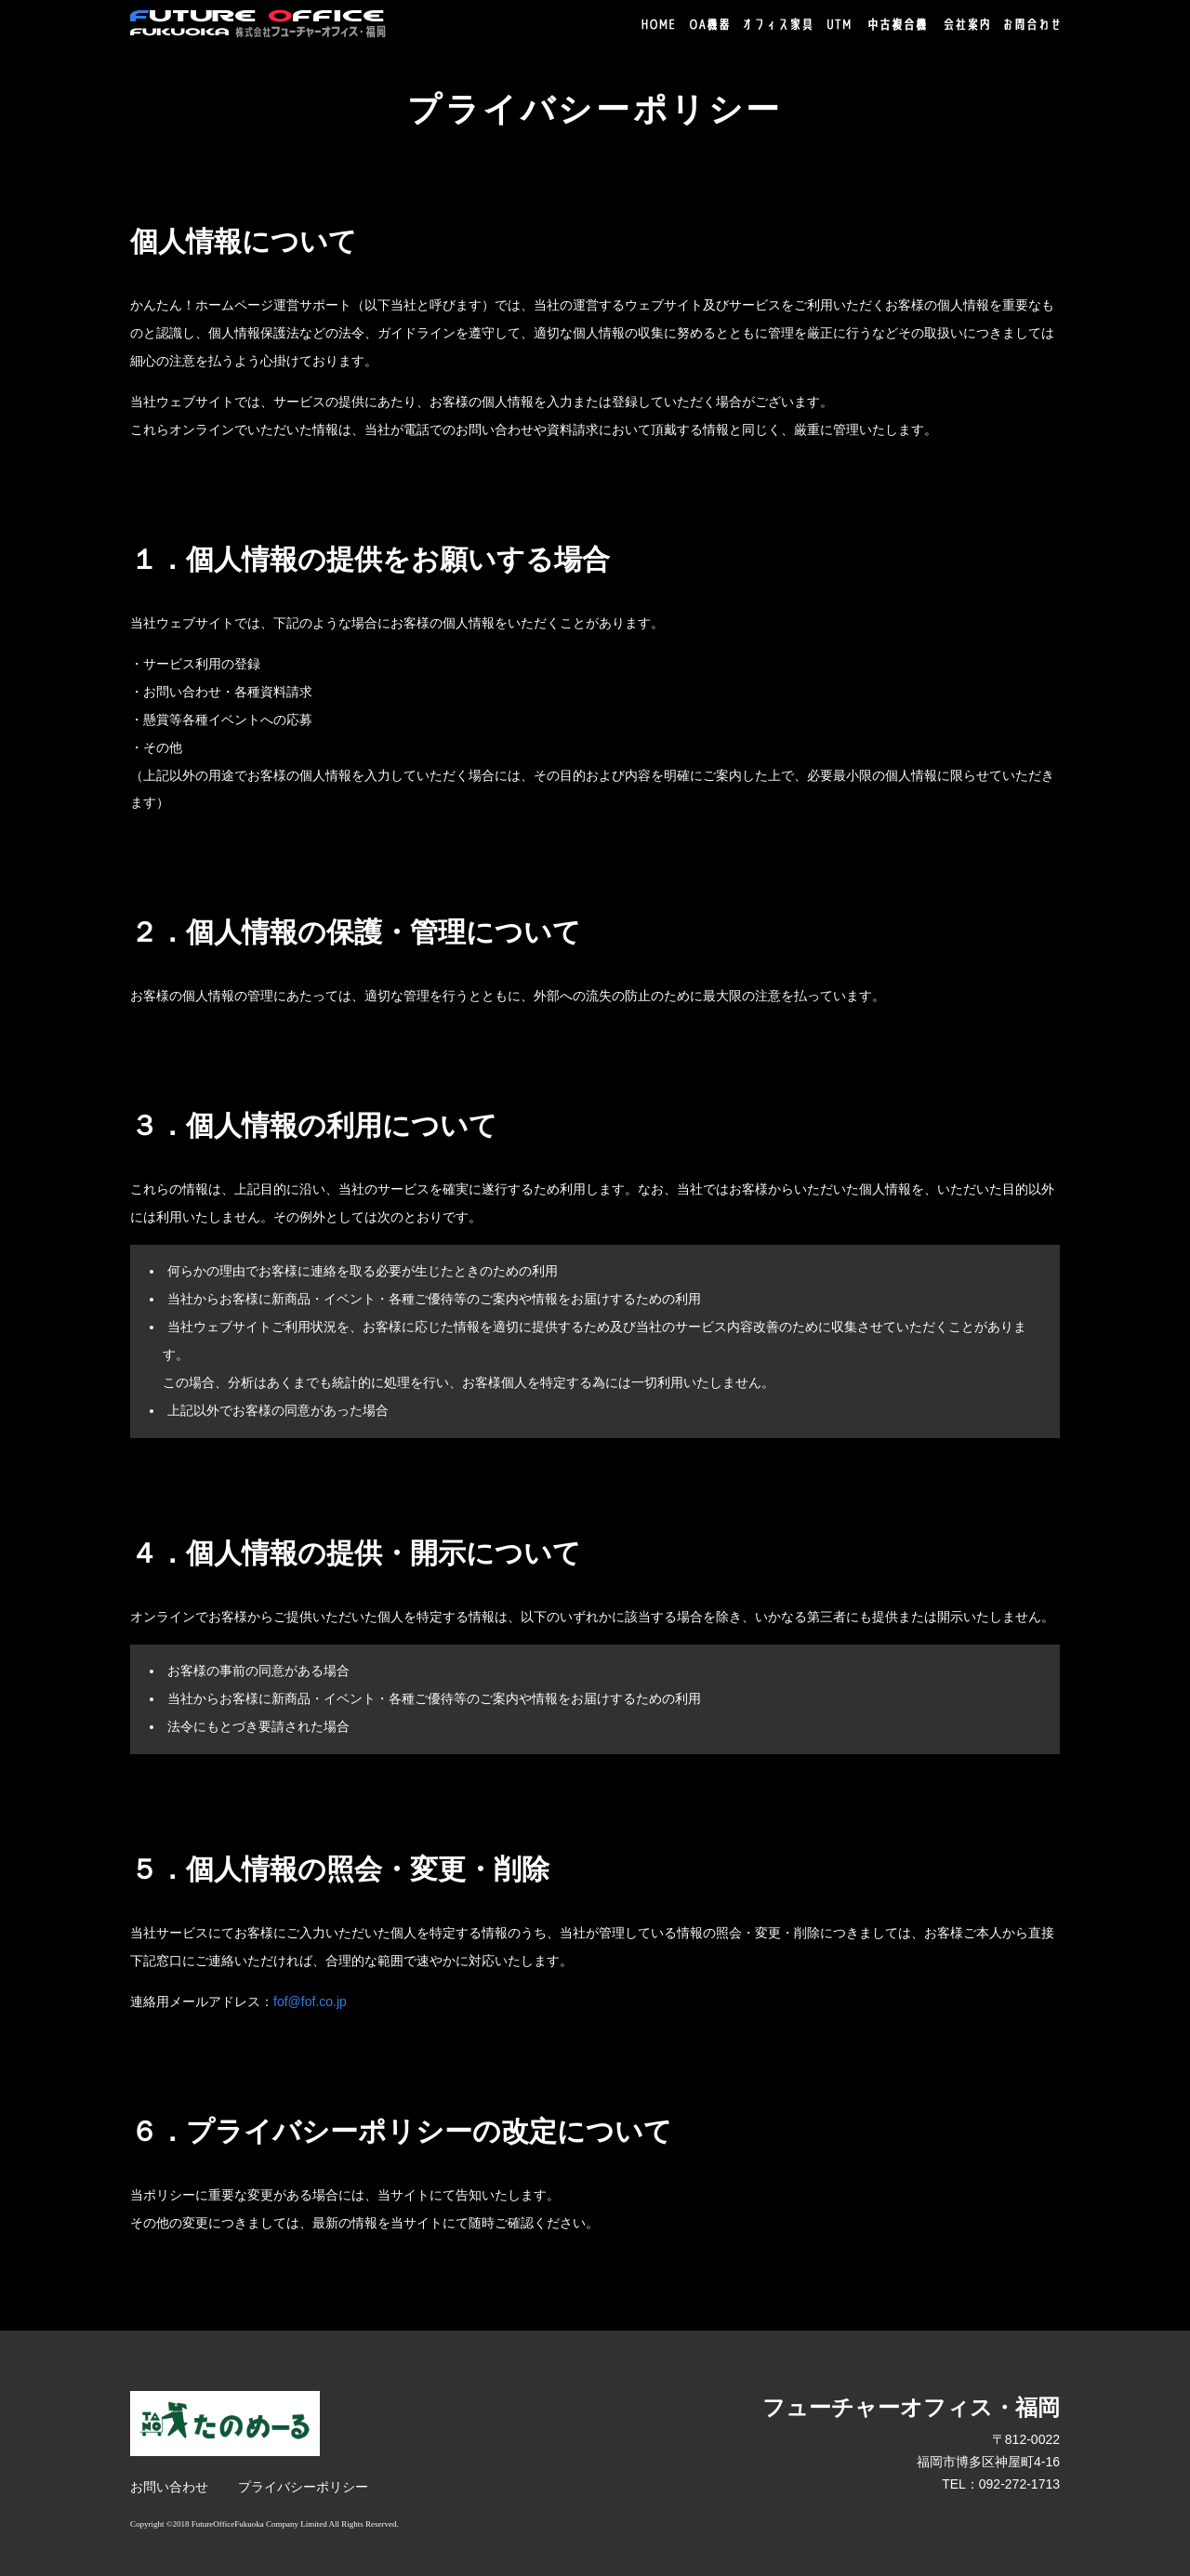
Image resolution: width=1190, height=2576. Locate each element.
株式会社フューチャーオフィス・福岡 (258, 23)
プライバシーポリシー (303, 2486)
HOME (658, 24)
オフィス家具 (778, 24)
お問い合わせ (169, 2486)
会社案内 (966, 24)
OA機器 (709, 24)
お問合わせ (1032, 24)
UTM (839, 24)
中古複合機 (897, 25)
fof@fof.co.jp (310, 2001)
